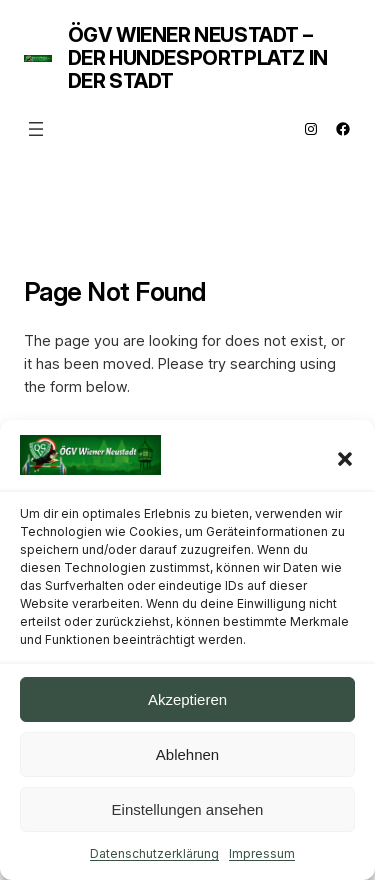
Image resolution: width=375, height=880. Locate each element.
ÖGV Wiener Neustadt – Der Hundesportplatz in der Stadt (198, 58)
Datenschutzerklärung (154, 853)
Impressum (262, 853)
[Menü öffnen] (36, 129)
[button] (345, 459)
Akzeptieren (187, 699)
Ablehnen (187, 754)
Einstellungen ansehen (188, 809)
